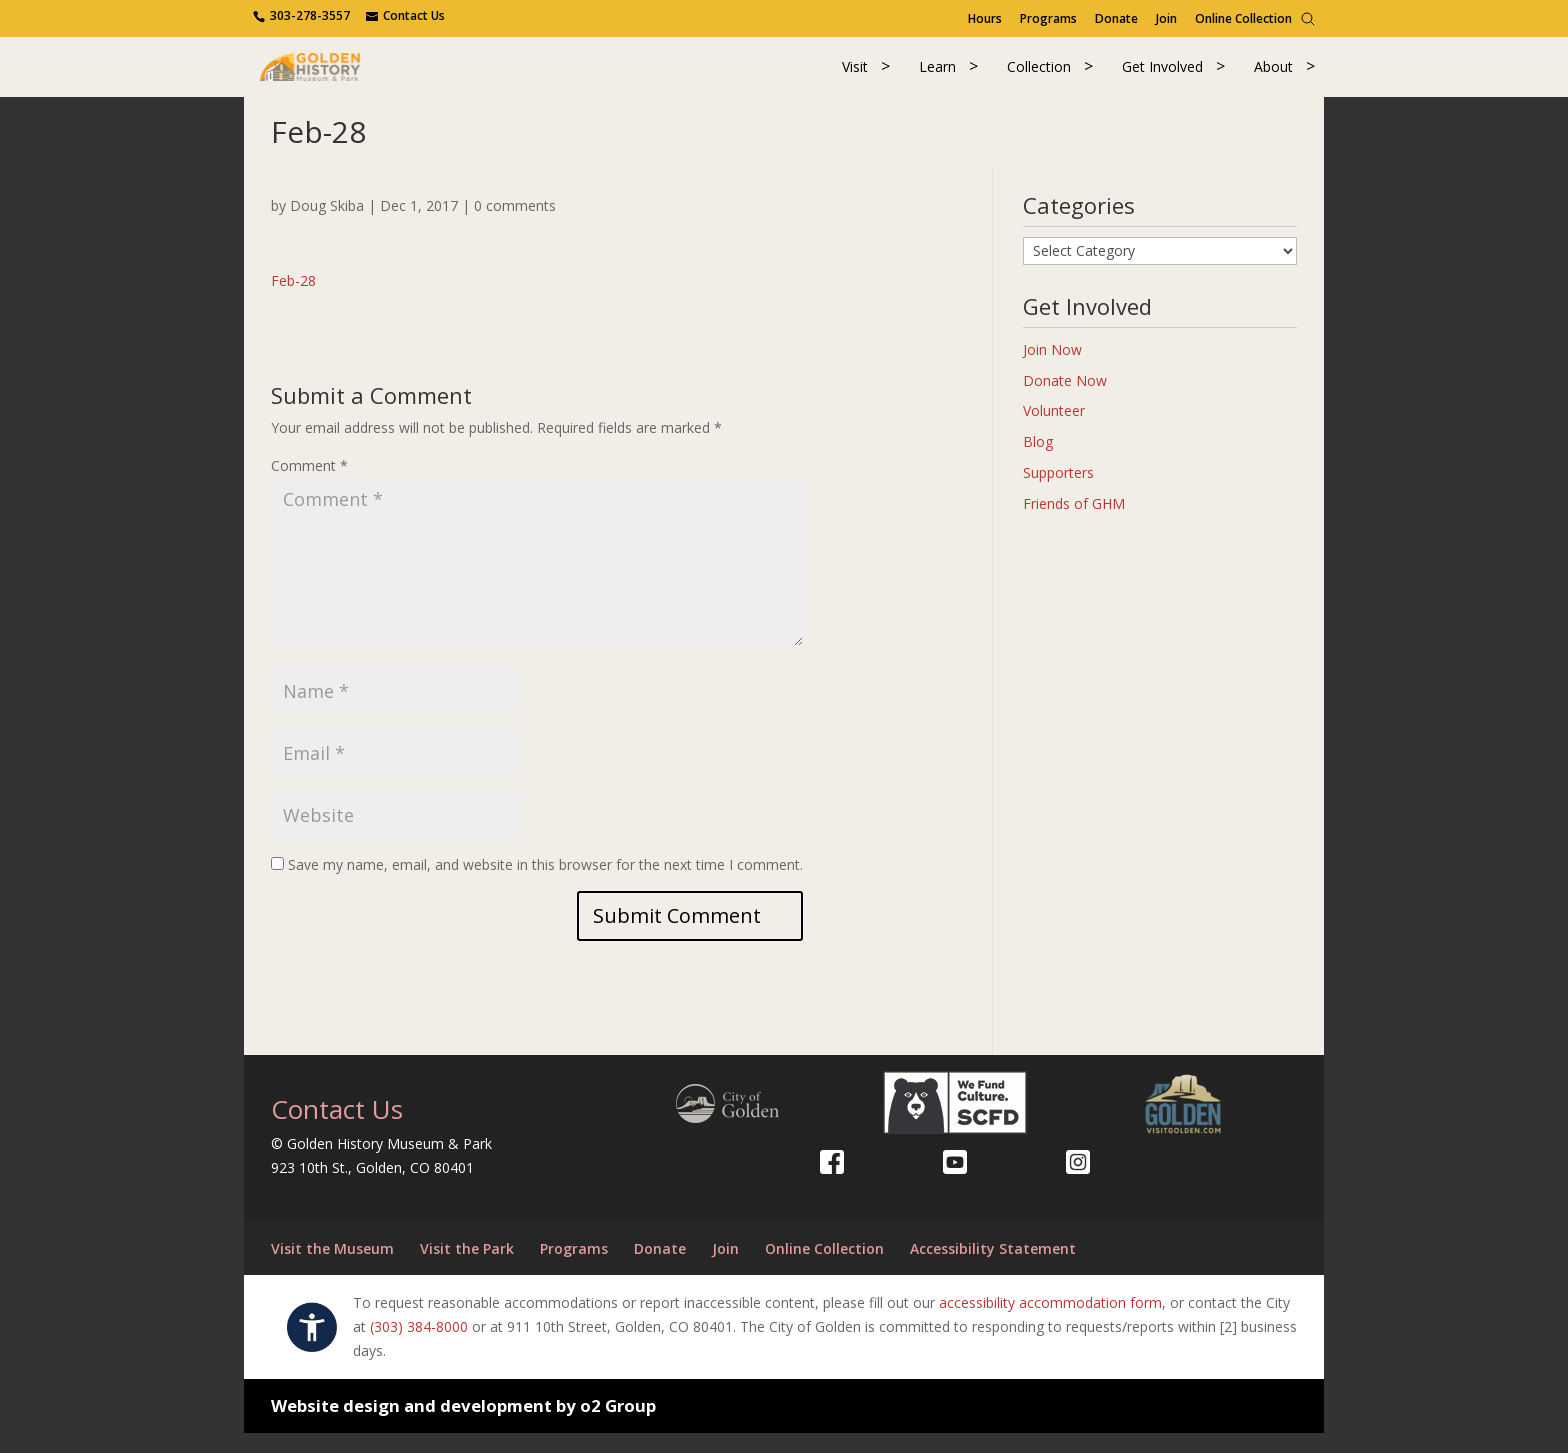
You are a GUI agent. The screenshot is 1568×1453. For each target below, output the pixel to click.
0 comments (515, 224)
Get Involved (1162, 76)
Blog (1038, 461)
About (1273, 76)
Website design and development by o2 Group (463, 1424)
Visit (855, 76)
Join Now (1052, 368)
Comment (309, 485)
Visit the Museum (332, 1267)
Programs (1048, 18)
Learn (937, 76)
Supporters (1058, 491)
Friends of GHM (1074, 522)
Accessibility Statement (993, 1267)
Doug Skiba (327, 224)
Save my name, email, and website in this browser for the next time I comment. (545, 883)
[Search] (1308, 19)
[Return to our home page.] (345, 74)
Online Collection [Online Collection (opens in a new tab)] (1243, 18)
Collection (1039, 76)
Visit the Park (467, 1267)
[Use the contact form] (405, 15)
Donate (1116, 18)
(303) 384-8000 (419, 1346)
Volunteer (1054, 430)
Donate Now (1065, 399)
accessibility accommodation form (1050, 1322)
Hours (985, 18)
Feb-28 (293, 299)
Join (1166, 18)
